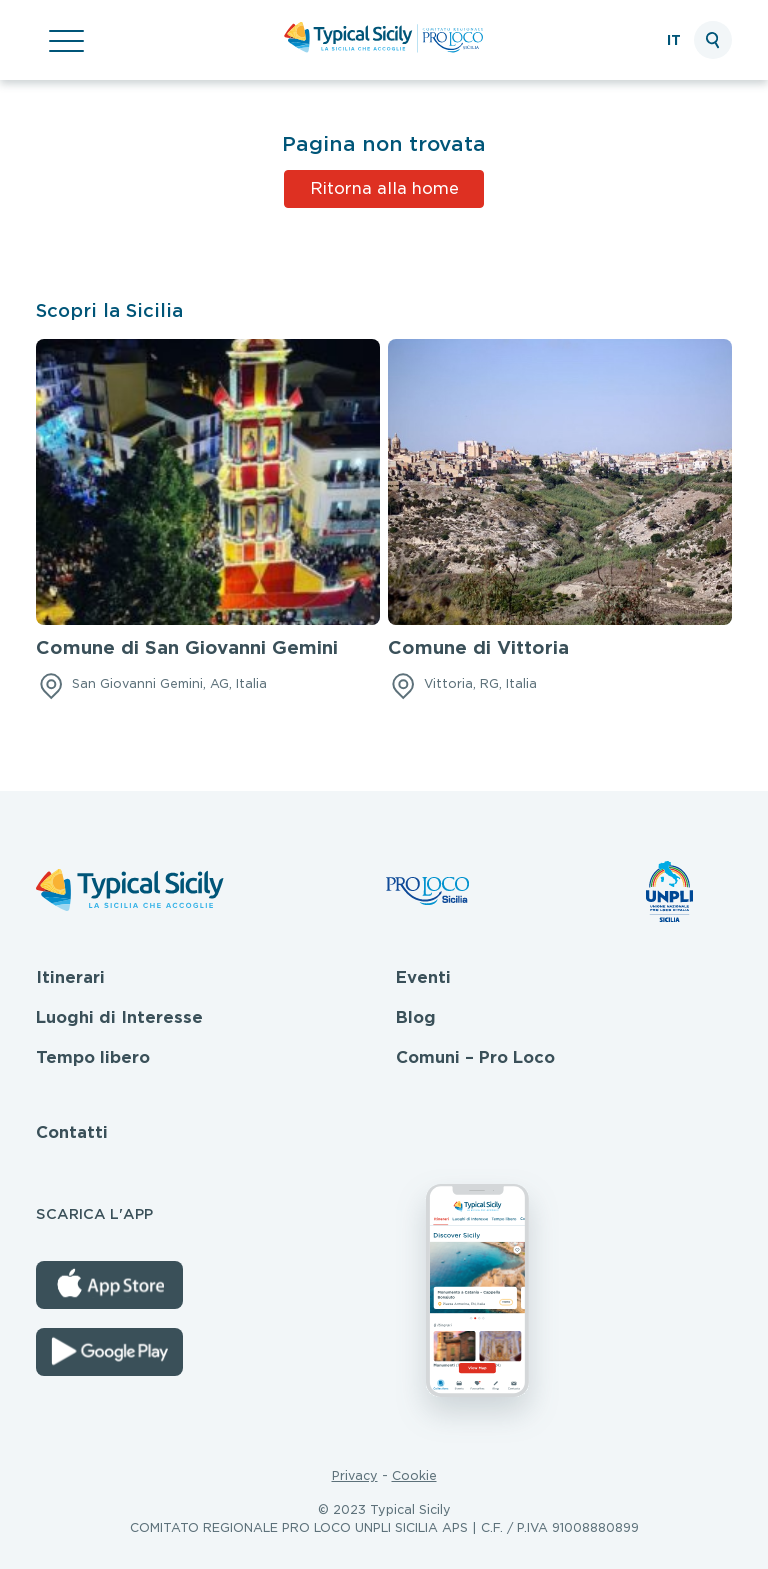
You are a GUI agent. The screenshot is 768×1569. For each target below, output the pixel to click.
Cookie (414, 1475)
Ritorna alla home (384, 188)
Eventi (423, 977)
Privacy (355, 1475)
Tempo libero (93, 1057)
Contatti (72, 1132)
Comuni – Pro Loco (475, 1057)
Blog (416, 1017)
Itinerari (70, 977)
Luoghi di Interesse (119, 1017)
